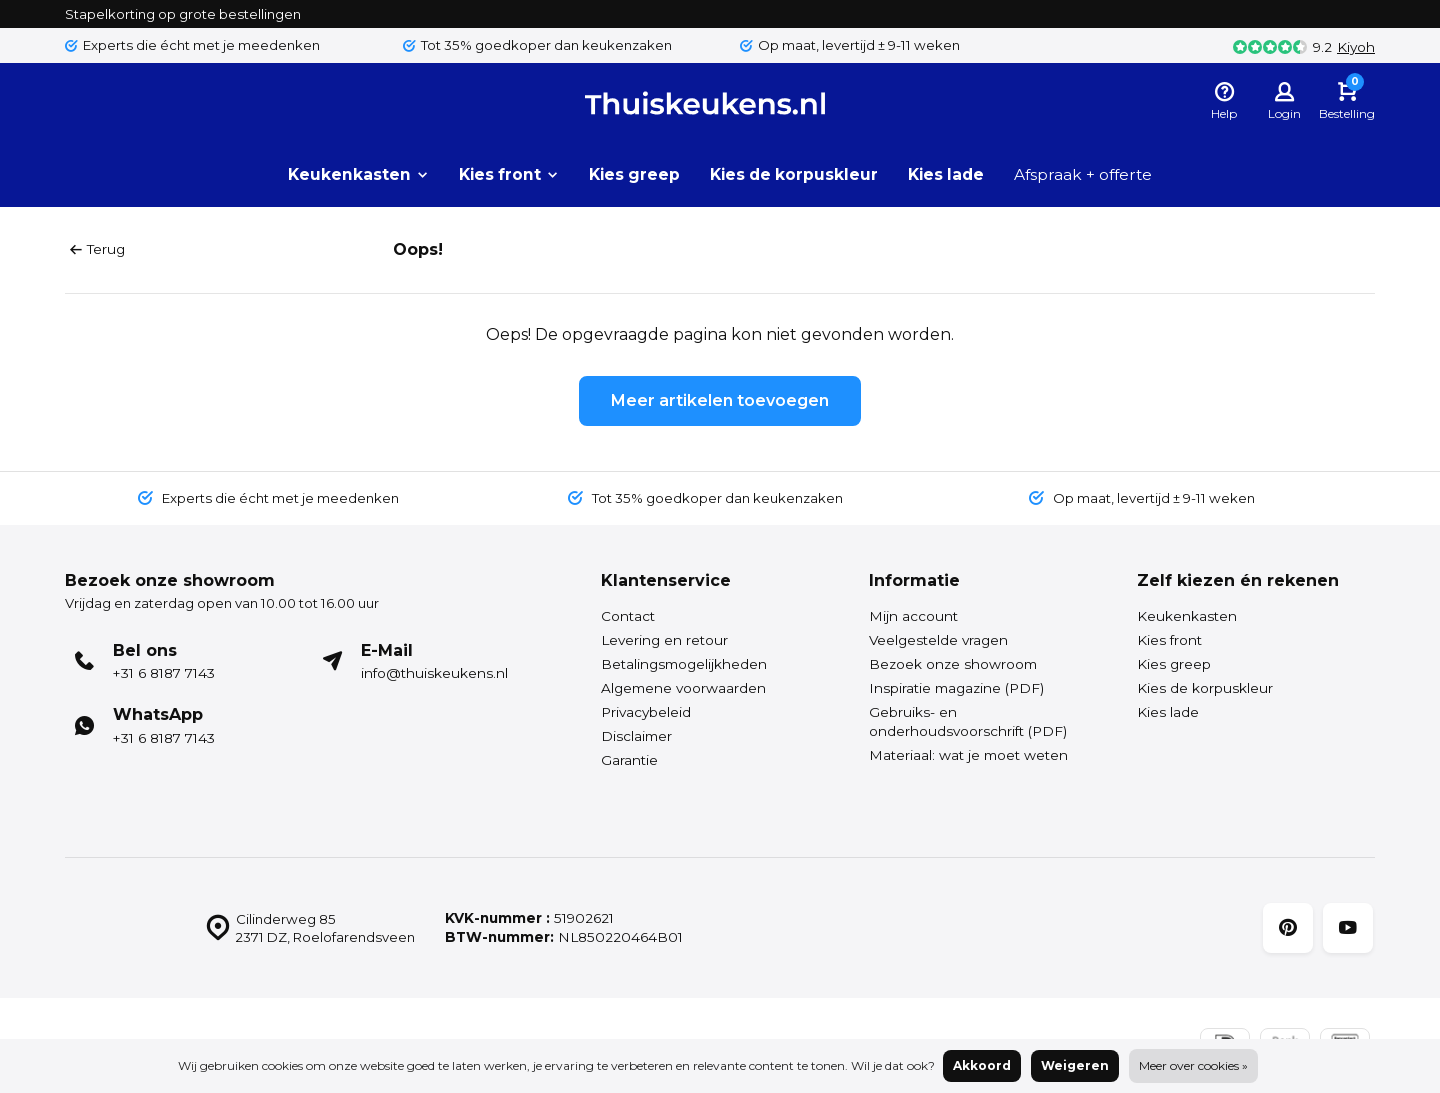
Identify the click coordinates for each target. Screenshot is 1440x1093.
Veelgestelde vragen (938, 640)
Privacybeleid (646, 712)
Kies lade (951, 174)
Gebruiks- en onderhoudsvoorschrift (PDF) (968, 721)
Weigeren (1075, 1065)
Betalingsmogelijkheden (684, 664)
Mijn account (913, 616)
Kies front (502, 174)
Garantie (629, 760)
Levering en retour (664, 640)
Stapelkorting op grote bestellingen (186, 13)
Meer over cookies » (1193, 1065)
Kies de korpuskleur (794, 174)
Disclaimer (636, 736)
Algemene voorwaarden (683, 688)
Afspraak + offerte (1092, 174)
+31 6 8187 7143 (163, 673)
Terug (97, 249)
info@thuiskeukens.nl (434, 673)
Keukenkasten (348, 174)
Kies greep (631, 174)
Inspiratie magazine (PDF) (956, 688)
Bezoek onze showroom (953, 664)
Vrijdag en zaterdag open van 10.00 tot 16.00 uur (231, 603)
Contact (628, 616)
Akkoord (982, 1065)
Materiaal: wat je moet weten (968, 755)
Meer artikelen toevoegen (720, 400)
